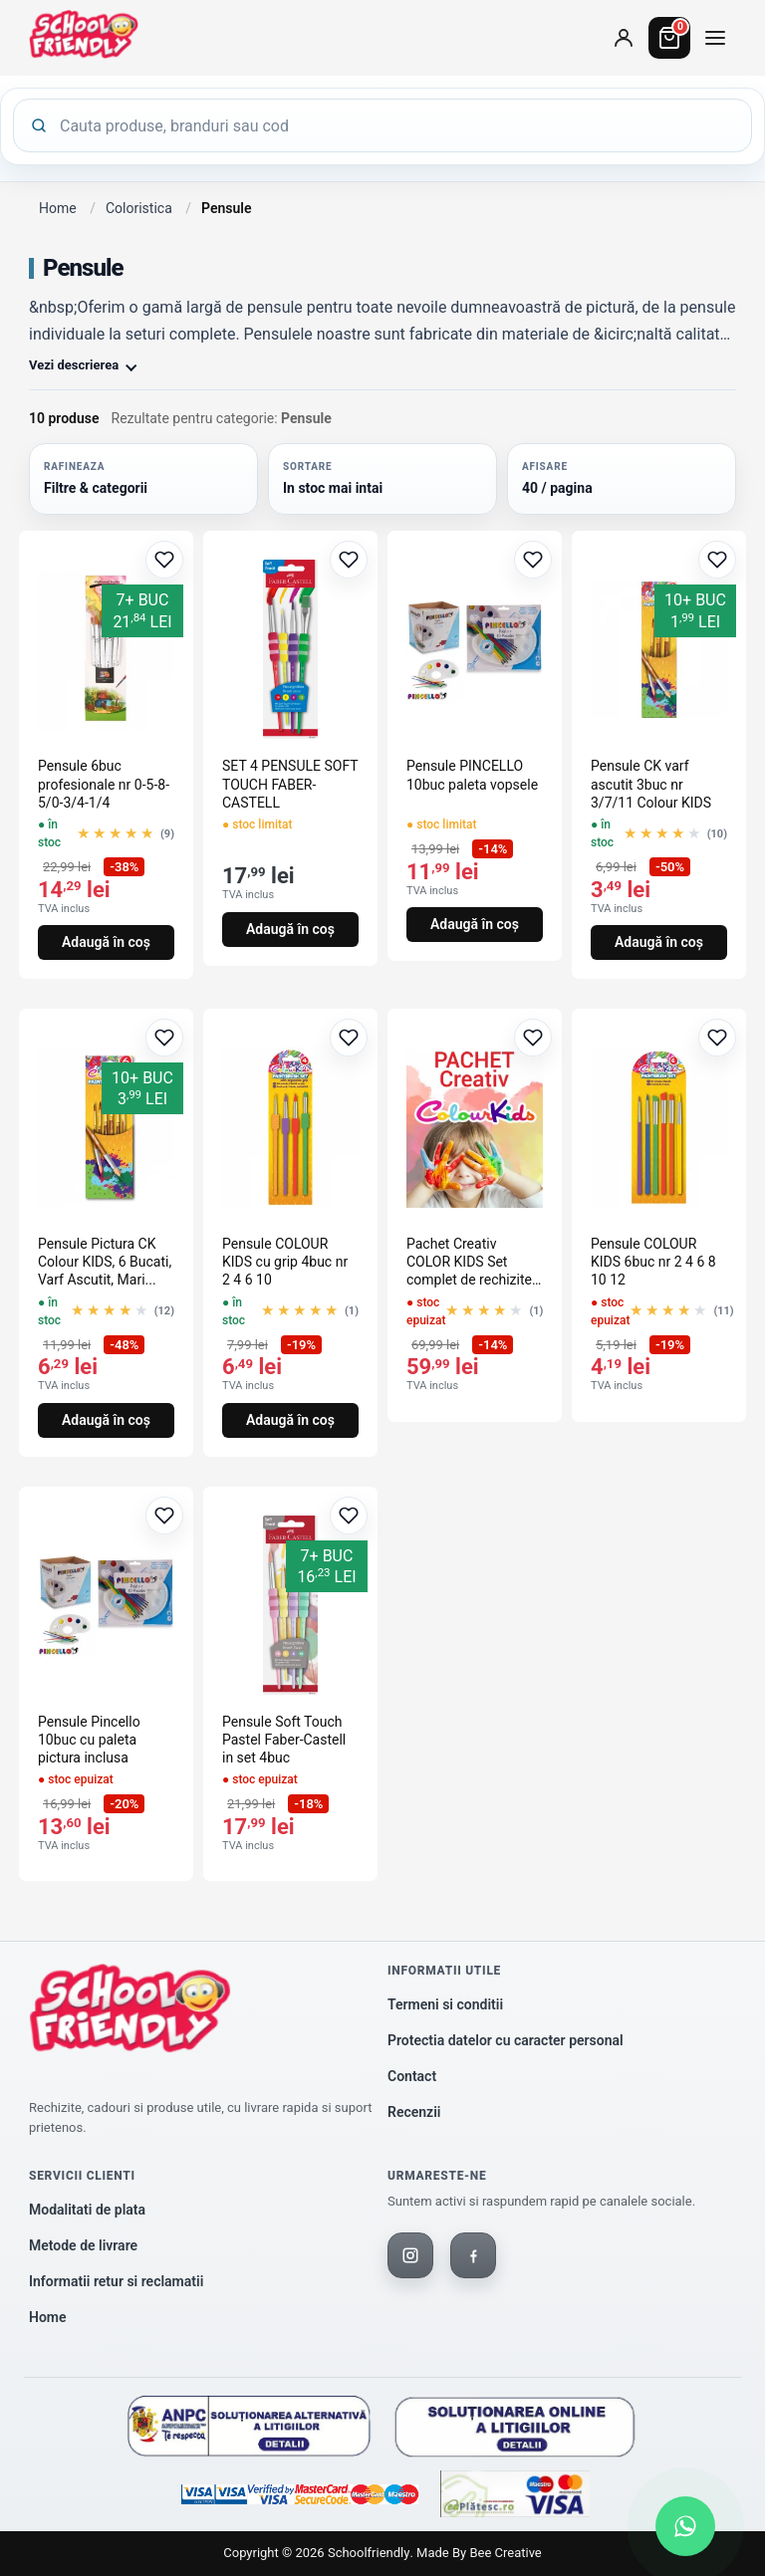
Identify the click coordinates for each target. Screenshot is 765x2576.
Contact (411, 2076)
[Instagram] (410, 2255)
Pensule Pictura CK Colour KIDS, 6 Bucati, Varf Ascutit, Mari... (104, 1262)
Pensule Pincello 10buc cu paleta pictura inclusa (89, 1739)
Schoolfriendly (368, 2552)
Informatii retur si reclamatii (116, 2281)
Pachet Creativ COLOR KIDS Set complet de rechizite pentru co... (469, 1262)
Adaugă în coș (106, 942)
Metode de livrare (83, 2245)
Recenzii (413, 2112)
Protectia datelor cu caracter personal (505, 2040)
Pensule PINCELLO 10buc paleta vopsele (472, 775)
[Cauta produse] (397, 125)
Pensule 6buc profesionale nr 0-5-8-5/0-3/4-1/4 (103, 784)
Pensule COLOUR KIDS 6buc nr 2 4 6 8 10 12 (653, 1262)
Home (58, 208)
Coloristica (139, 208)
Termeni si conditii (445, 2004)
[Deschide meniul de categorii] (715, 38)
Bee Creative (505, 2552)
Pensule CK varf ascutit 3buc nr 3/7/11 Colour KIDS (651, 784)
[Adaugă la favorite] (164, 560)
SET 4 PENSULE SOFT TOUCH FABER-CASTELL (290, 784)
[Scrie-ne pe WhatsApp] (685, 2526)
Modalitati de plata (87, 2210)
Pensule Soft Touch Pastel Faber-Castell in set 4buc (284, 1739)
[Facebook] (473, 2255)
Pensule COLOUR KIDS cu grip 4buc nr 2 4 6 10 (285, 1262)
